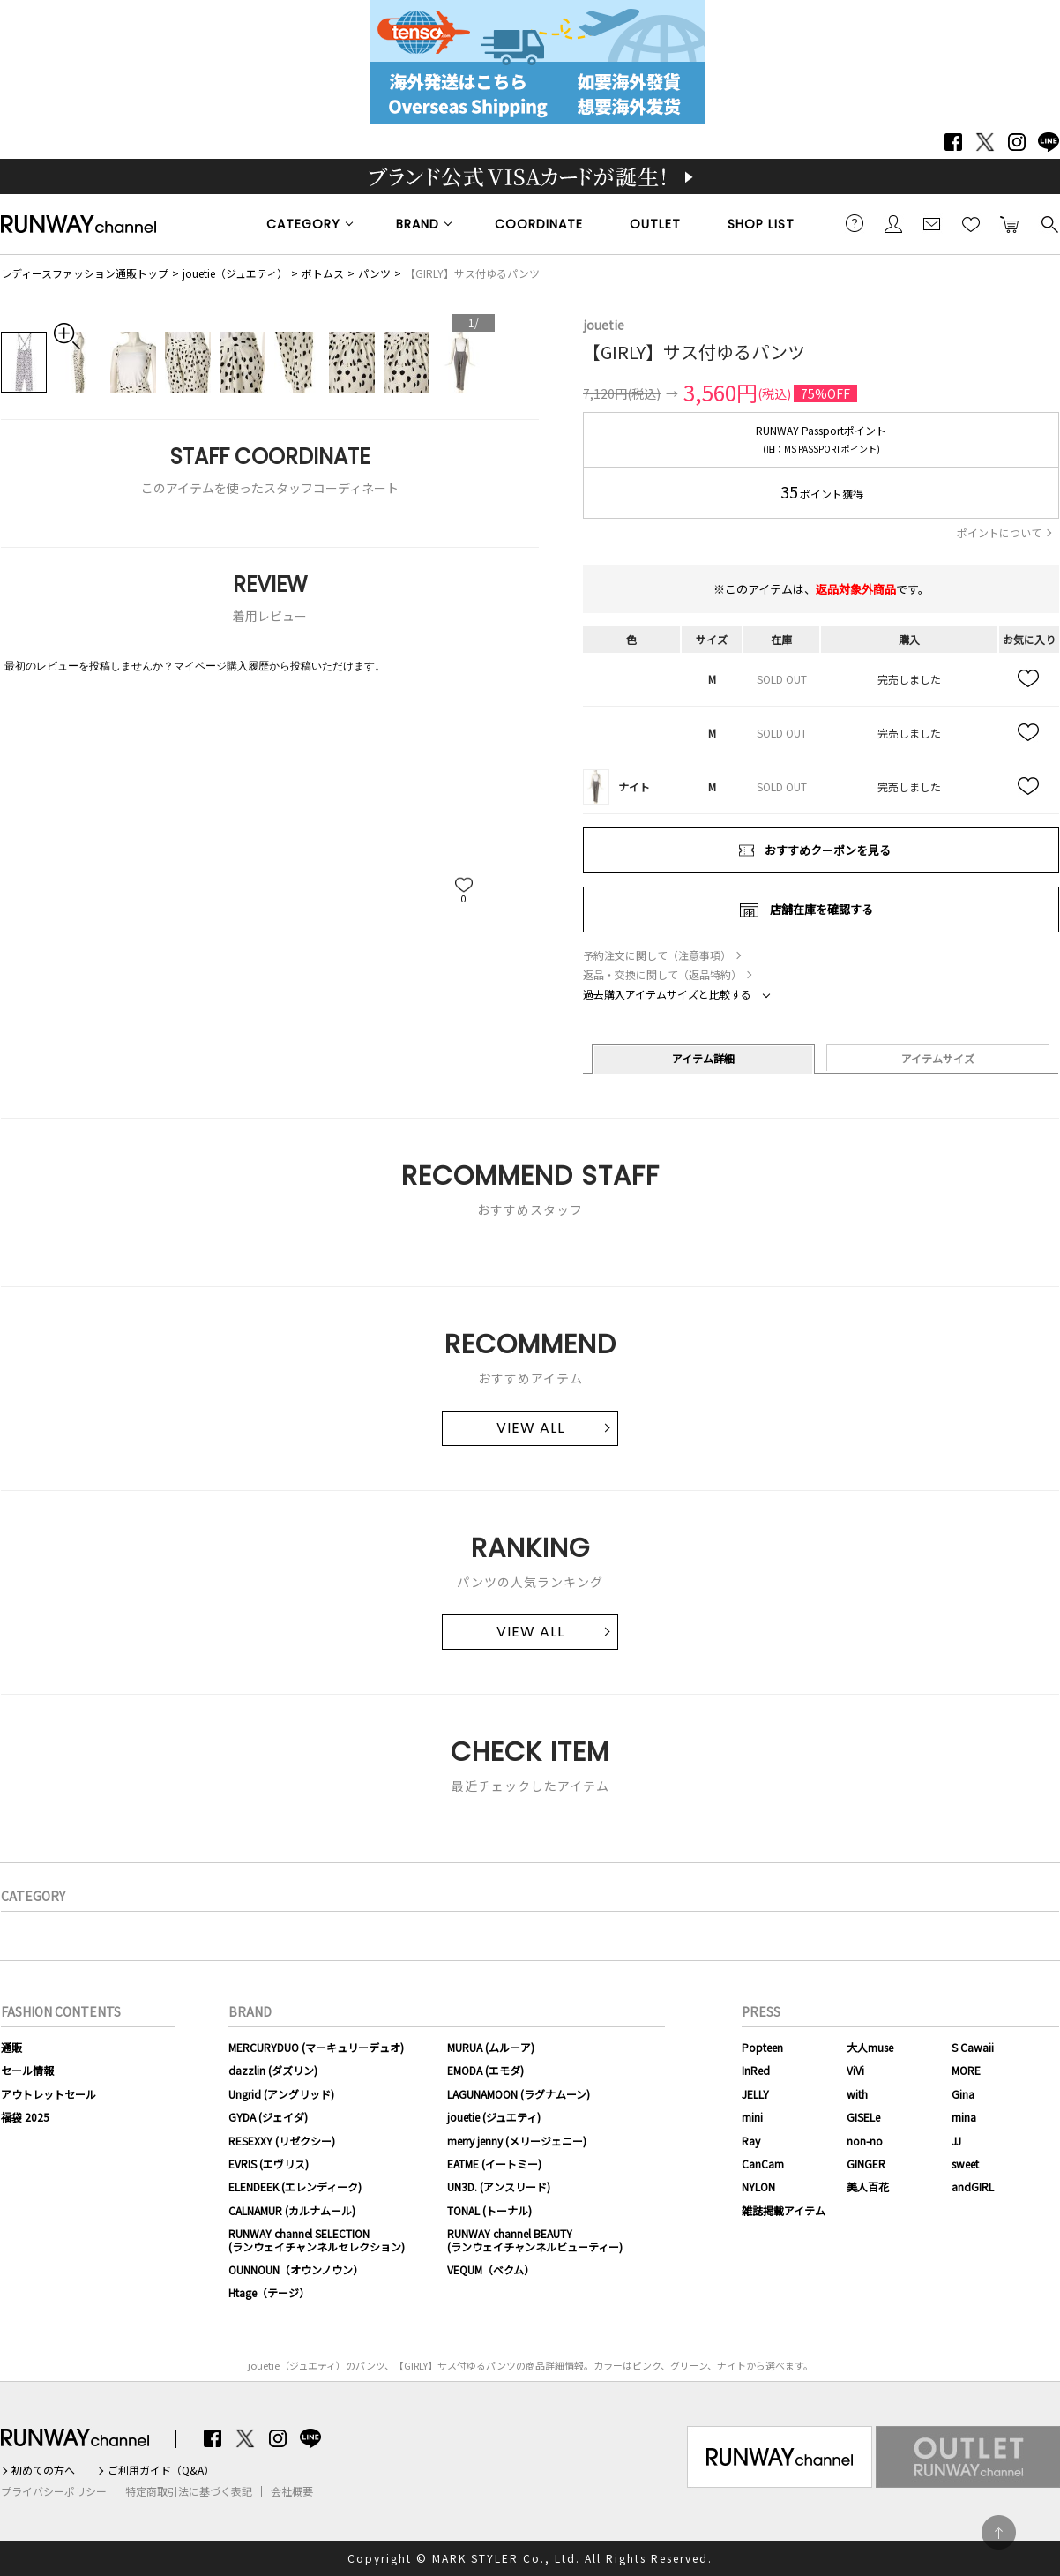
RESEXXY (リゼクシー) (281, 2140)
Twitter (985, 142)
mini (752, 2116)
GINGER (866, 2163)
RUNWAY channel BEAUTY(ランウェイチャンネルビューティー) (535, 2239)
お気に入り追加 (1029, 679)
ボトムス (323, 273)
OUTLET (655, 224)
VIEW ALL (530, 1428)
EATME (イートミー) (494, 2163)
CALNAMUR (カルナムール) (291, 2210)
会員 (893, 223)
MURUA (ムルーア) (490, 2047)
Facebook (953, 142)
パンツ (374, 273)
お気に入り (971, 223)
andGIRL (973, 2186)
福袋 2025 (25, 2116)
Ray (751, 2140)
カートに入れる (1009, 223)
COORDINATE (539, 224)
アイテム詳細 (703, 1058)
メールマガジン (932, 223)
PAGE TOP (999, 2532)
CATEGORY (303, 224)
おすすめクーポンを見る (828, 850)
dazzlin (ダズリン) (272, 2070)
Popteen (762, 2047)
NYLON (758, 2186)
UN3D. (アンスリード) (498, 2186)
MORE (966, 2070)
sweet (965, 2163)
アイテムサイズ (937, 1058)
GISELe (863, 2116)
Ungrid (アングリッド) (281, 2093)
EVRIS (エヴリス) (268, 2163)
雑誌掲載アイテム (783, 2210)
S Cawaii (973, 2047)
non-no (865, 2140)
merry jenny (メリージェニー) (516, 2140)
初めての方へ (43, 2470)
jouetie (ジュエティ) (494, 2116)
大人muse (870, 2047)
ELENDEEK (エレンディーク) (295, 2186)
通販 (11, 2047)
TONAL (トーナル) (489, 2210)
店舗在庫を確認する (821, 909)
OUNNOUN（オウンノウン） (295, 2269)
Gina (963, 2093)
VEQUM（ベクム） (490, 2269)
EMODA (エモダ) (485, 2070)
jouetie (603, 324)
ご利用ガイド (854, 223)
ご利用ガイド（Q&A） (161, 2470)
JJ (956, 2140)
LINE (1048, 142)
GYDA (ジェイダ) (268, 2116)
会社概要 (292, 2491)
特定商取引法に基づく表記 (188, 2491)
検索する (1048, 223)
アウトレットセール (48, 2093)
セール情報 (27, 2070)
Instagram (1016, 142)
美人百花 (868, 2186)
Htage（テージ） (269, 2292)
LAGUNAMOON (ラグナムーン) (518, 2093)
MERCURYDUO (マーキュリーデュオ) (316, 2047)
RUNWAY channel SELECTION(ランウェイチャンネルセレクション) (316, 2239)
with (857, 2093)
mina (964, 2116)
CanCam (763, 2163)
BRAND (417, 224)
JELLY (755, 2093)
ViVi (855, 2070)
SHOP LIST (761, 224)
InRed (756, 2070)
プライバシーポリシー (54, 2491)
